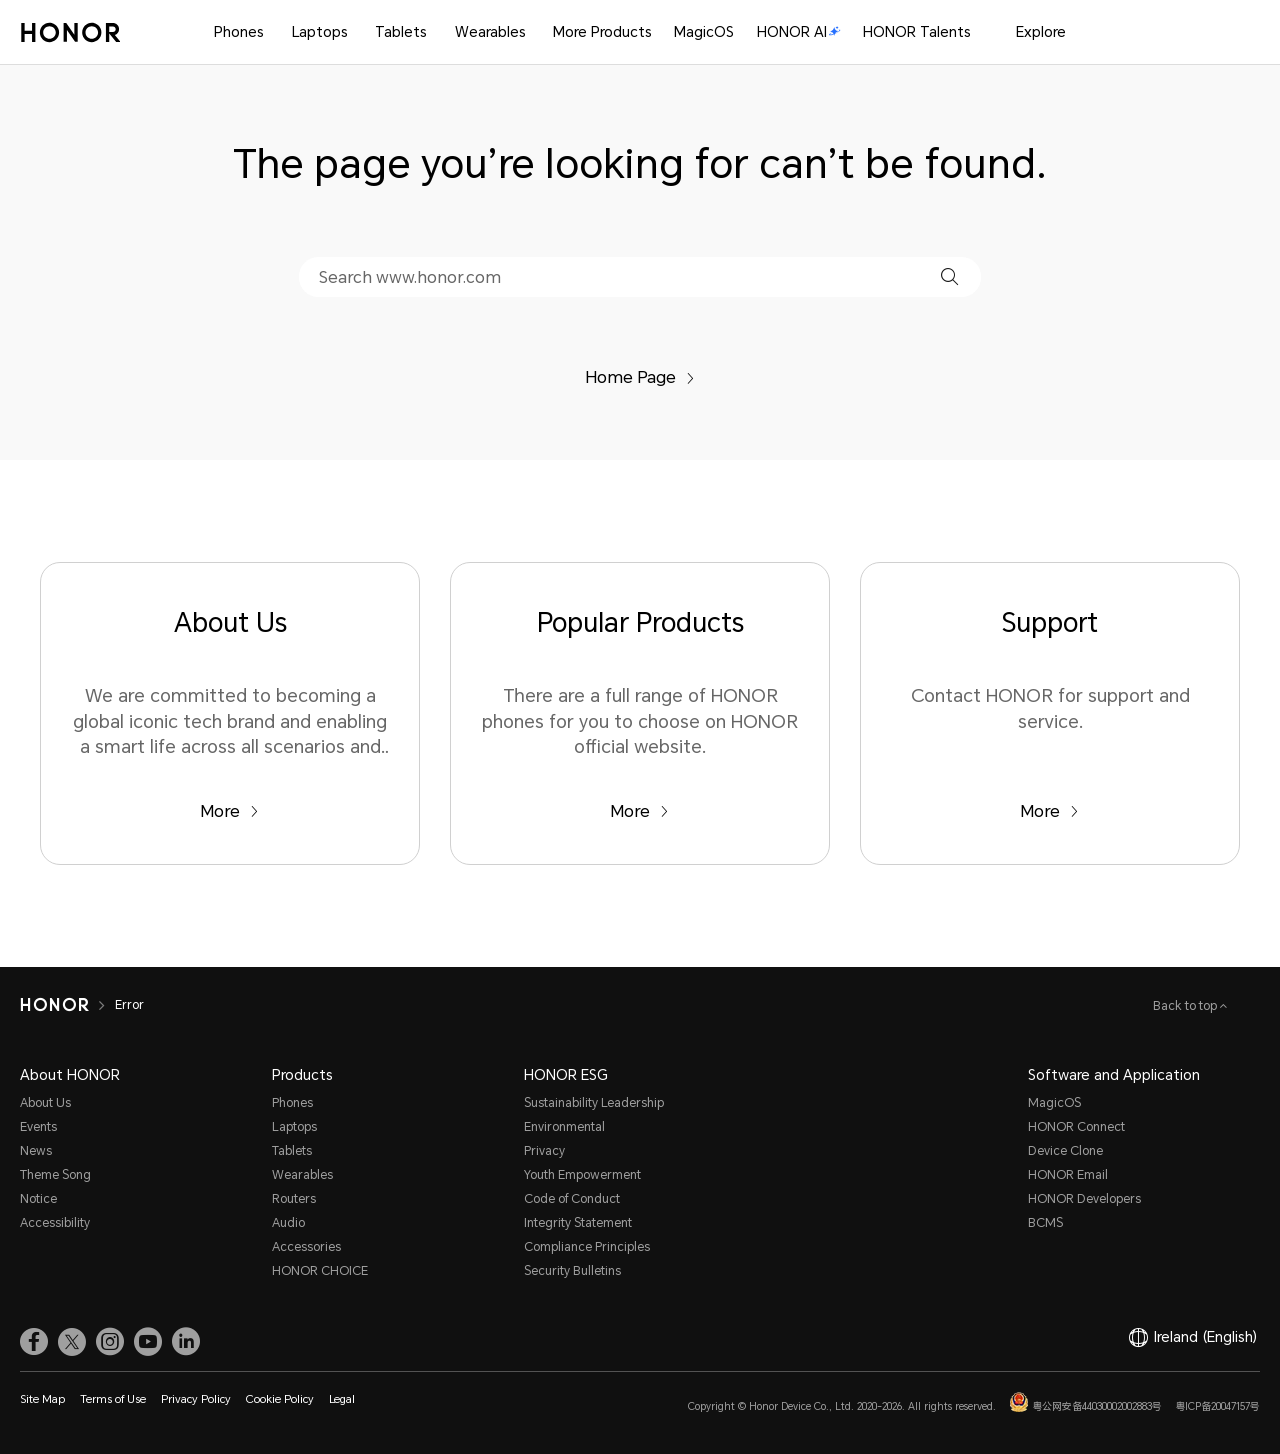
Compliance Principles (587, 1247)
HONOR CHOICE (320, 1271)
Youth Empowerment (582, 1175)
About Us (45, 1103)
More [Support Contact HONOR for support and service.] (1049, 811)
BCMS (1045, 1223)
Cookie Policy (280, 1399)
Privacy (544, 1151)
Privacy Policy (196, 1399)
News (36, 1151)
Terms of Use (113, 1399)
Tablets (401, 32)
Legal (342, 1399)
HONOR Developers (1084, 1199)
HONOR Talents (917, 32)
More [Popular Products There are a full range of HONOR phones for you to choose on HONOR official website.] (639, 811)
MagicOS (704, 32)
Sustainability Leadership (594, 1103)
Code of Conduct (572, 1199)
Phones (239, 32)
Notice (38, 1199)
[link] (34, 1342)
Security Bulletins (572, 1271)
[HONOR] (54, 1005)
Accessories (306, 1247)
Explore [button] (1041, 32)
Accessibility (55, 1223)
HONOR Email (1068, 1175)
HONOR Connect (1076, 1127)
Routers (294, 1199)
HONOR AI (799, 32)
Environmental (564, 1127)
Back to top (1186, 1006)
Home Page (640, 377)
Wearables (490, 32)
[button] (949, 276)
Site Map (42, 1399)
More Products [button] (602, 32)
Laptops (320, 32)
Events (38, 1127)
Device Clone (1065, 1151)
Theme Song (55, 1175)
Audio (288, 1223)
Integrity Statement (578, 1223)
